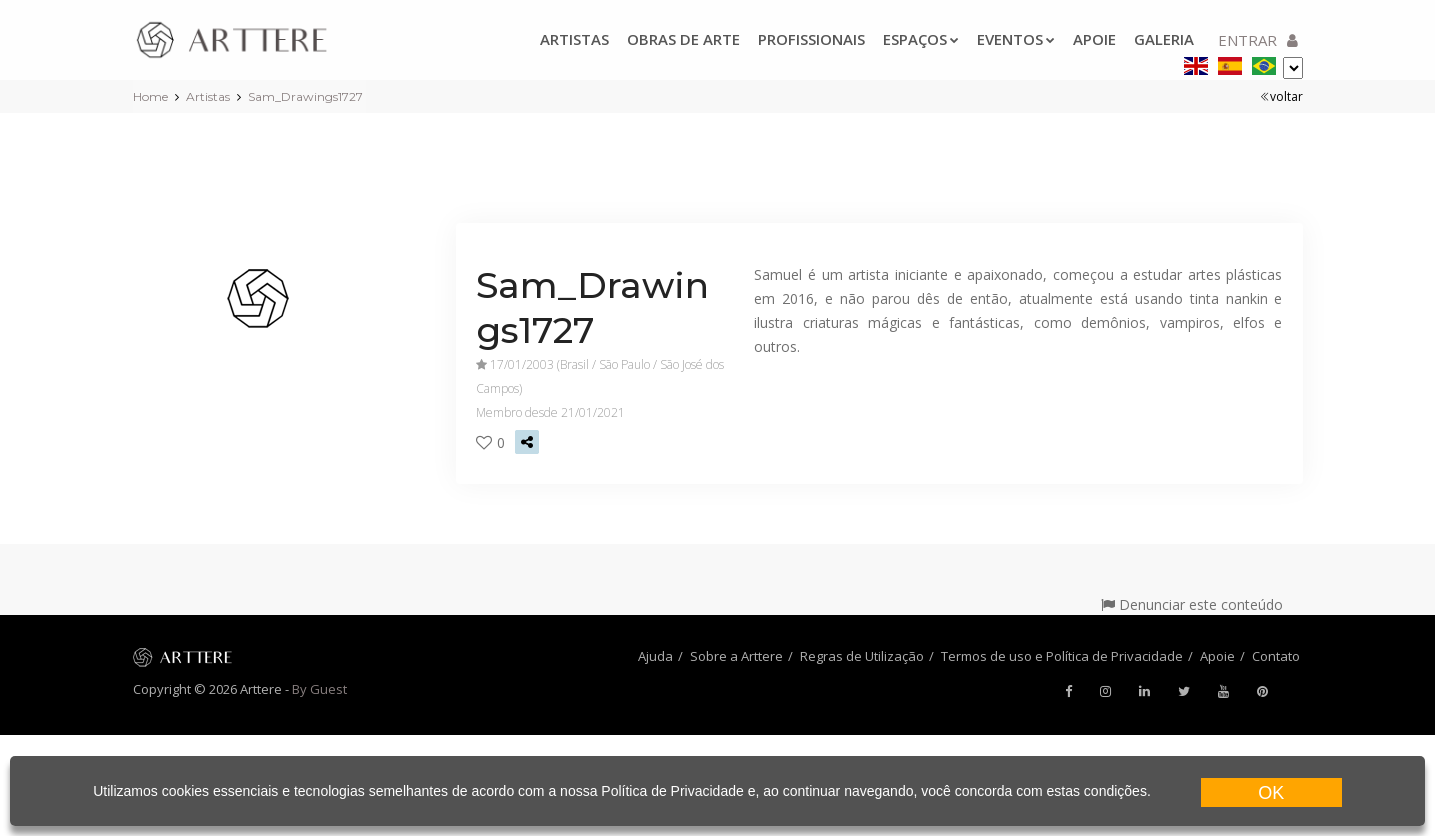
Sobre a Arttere (736, 656)
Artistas (574, 39)
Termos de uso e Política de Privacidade (1062, 656)
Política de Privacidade (672, 791)
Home (150, 96)
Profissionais (811, 39)
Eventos (1016, 39)
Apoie (1094, 39)
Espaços (921, 39)
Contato (1276, 656)
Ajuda (655, 656)
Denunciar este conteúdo (1192, 604)
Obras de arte (683, 39)
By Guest (319, 689)
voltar (1281, 96)
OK (1271, 793)
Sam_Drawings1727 (305, 96)
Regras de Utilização (862, 656)
